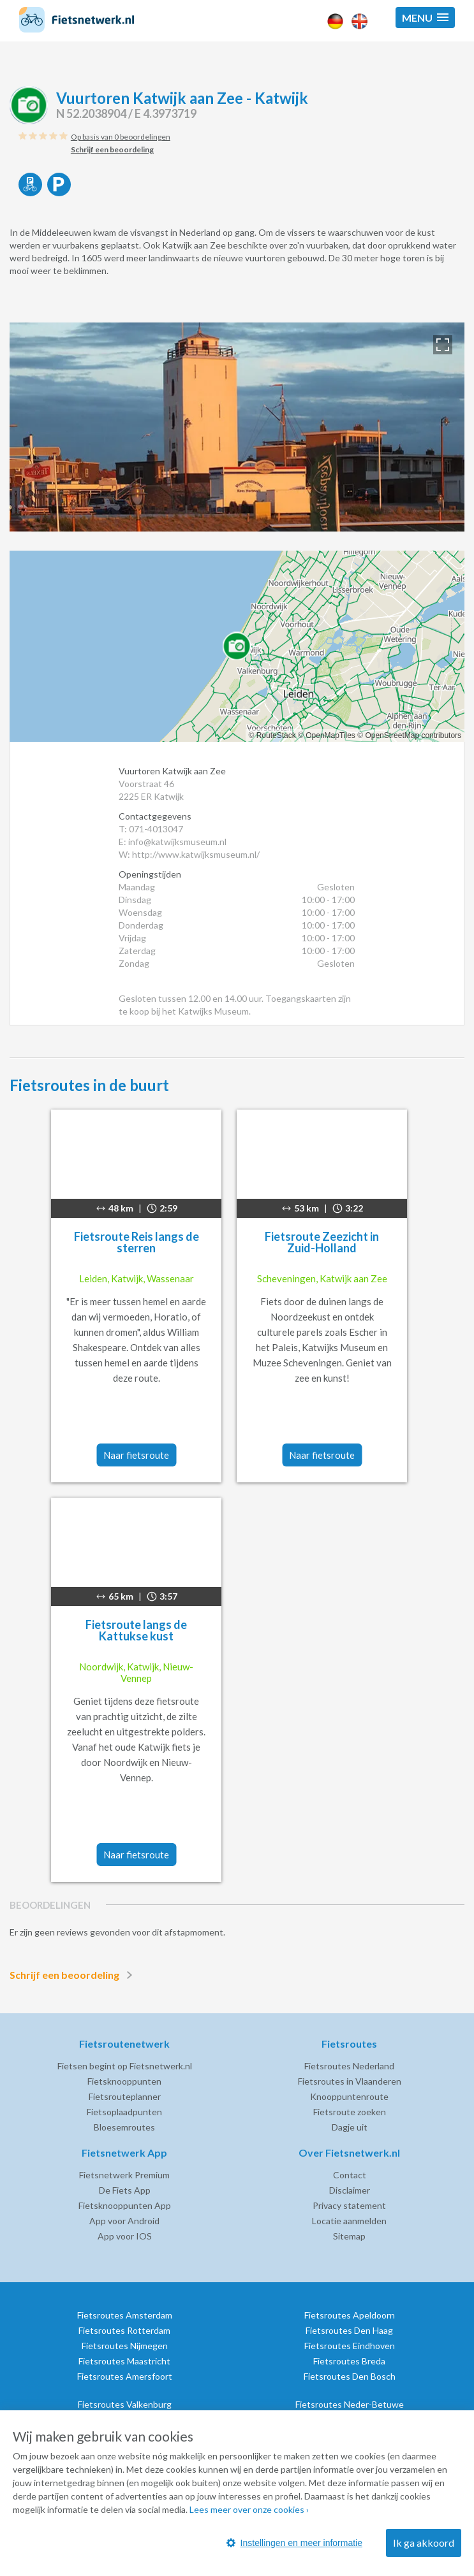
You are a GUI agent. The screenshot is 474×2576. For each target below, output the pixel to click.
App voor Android (124, 2220)
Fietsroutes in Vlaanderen (349, 2081)
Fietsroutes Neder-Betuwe (349, 2404)
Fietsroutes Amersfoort (124, 2376)
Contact (349, 2174)
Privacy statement (349, 2205)
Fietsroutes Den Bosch (350, 2376)
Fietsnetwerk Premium (124, 2174)
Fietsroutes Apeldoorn (349, 2315)
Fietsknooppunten (124, 2081)
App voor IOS (125, 2236)
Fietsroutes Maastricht (124, 2360)
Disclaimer (349, 2190)
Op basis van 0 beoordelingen (120, 136)
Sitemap (349, 2236)
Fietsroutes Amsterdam (124, 2315)
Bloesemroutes (124, 2127)
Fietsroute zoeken (349, 2111)
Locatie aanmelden (349, 2220)
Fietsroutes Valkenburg (125, 2404)
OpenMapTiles (330, 735)
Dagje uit (349, 2127)
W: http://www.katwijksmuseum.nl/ (189, 854)
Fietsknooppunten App (124, 2205)
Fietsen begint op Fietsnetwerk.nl (124, 2065)
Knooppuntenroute (349, 2096)
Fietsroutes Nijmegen (125, 2345)
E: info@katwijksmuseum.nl (172, 841)
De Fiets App (125, 2190)
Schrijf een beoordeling (73, 1975)
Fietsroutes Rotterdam (124, 2330)
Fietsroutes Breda (349, 2360)
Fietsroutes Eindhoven (349, 2345)
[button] (425, 17)
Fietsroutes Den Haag (349, 2330)
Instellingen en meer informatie (294, 2543)
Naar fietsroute (136, 1455)
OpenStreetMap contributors (413, 735)
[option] (237, 427)
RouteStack (276, 735)
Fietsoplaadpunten (124, 2111)
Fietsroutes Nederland (349, 2065)
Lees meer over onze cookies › (249, 2509)
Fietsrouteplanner (125, 2096)
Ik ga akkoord (423, 2542)
